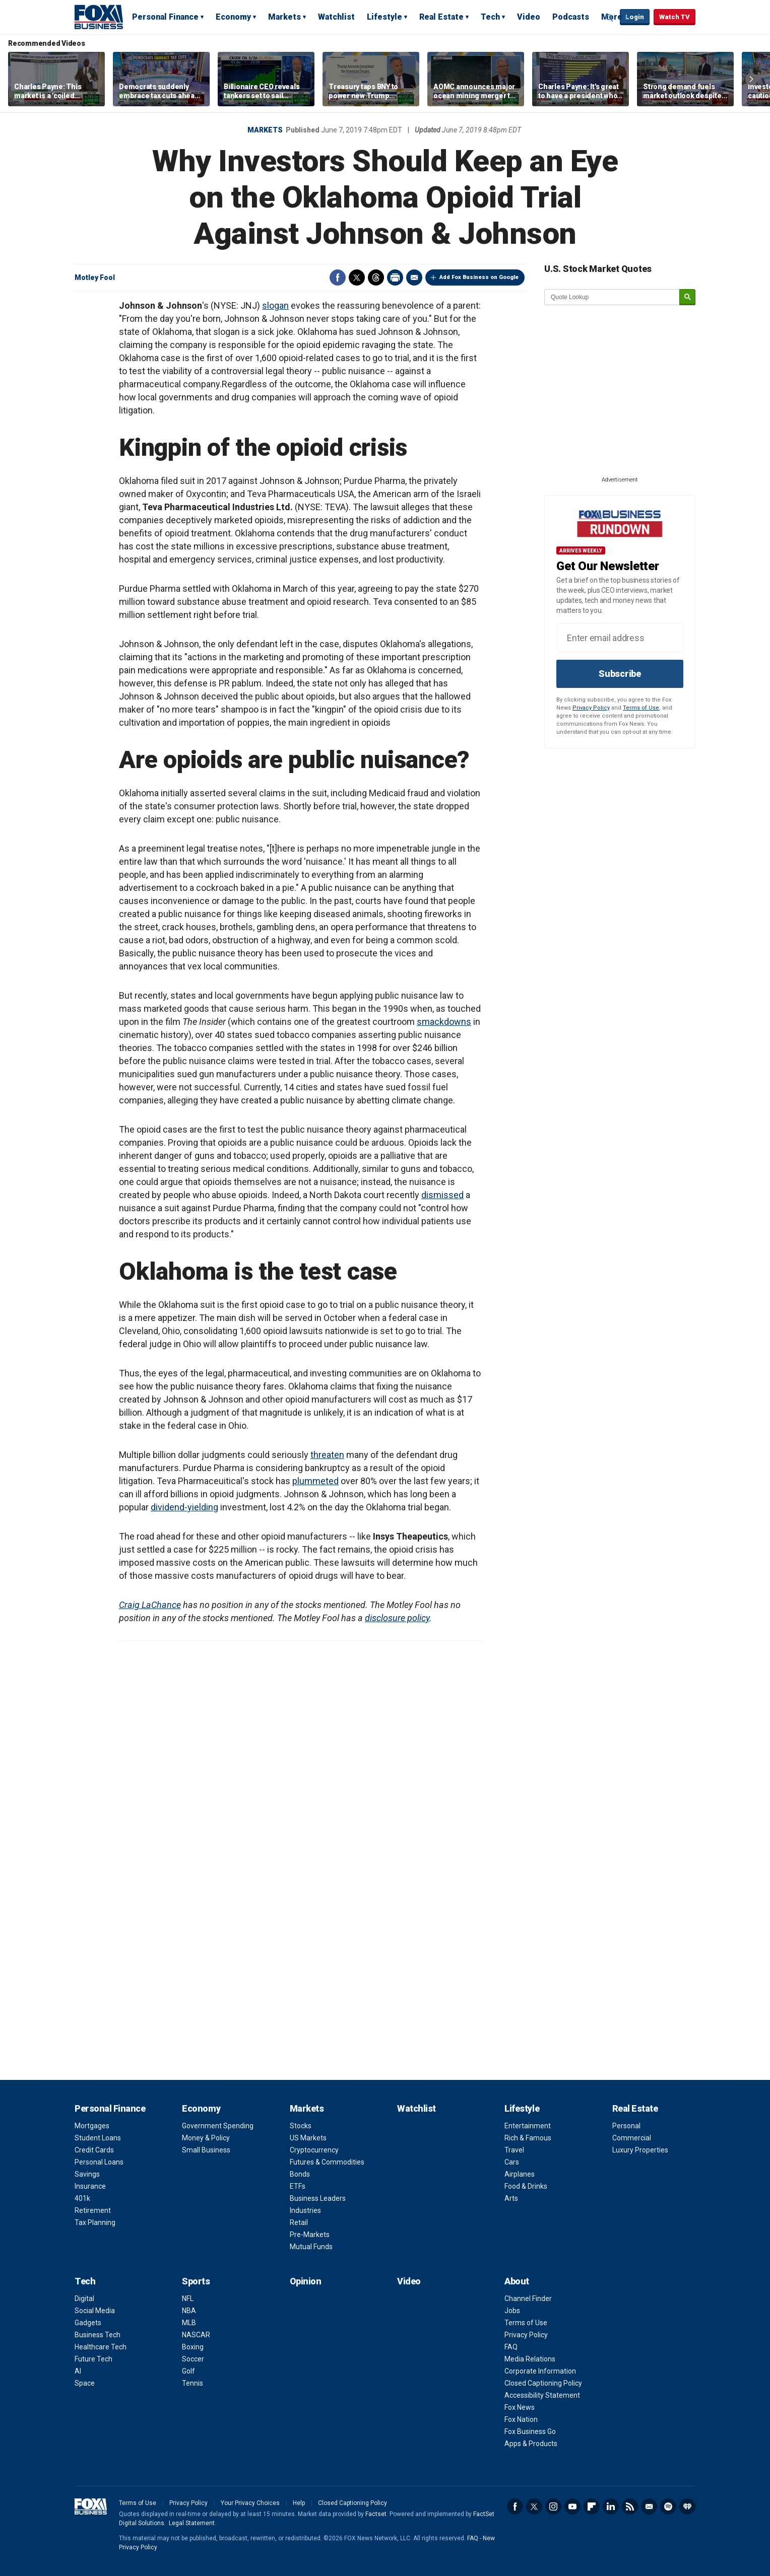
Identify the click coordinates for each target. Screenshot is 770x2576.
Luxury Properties (640, 2150)
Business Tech (97, 2335)
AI (78, 2371)
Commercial (631, 2138)
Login (634, 17)
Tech (490, 17)
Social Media (95, 2311)
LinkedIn (611, 2506)
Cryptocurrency (314, 2150)
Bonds (300, 2174)
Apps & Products (530, 2444)
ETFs (297, 2186)
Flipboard (592, 2506)
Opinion (306, 2281)
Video (528, 17)
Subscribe (620, 673)
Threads (376, 277)
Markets (284, 17)
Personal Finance (165, 17)
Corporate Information (540, 2371)
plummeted (315, 1481)
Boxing (193, 2347)
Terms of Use (641, 708)
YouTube (572, 2506)
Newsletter (649, 2506)
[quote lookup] (612, 297)
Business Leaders (318, 2198)
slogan (275, 305)
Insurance (90, 2186)
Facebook (338, 277)
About (516, 2281)
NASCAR (196, 2335)
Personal (626, 2126)
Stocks (300, 2126)
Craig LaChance (150, 1604)
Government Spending (217, 2126)
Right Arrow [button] (751, 79)
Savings (87, 2174)
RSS (630, 2506)
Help (299, 2503)
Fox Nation (521, 2419)
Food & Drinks (525, 2186)
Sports (196, 2281)
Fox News (519, 2407)
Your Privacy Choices (250, 2503)
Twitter (357, 277)
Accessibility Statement (542, 2395)
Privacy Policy (591, 708)
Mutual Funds (311, 2247)
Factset (376, 2514)
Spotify (668, 2506)
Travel (514, 2150)
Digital (84, 2298)
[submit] (687, 297)
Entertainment (527, 2126)
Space (85, 2383)
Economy (233, 17)
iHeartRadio (687, 2506)
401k (82, 2198)
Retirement (93, 2210)
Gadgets (88, 2323)
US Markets (308, 2138)
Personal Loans (99, 2162)
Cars (511, 2162)
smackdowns (444, 1021)
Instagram (553, 2506)
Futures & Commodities (327, 2162)
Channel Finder (528, 2298)
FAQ (511, 2347)
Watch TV (674, 17)
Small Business (206, 2150)
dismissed (442, 1195)
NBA (189, 2311)
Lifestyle (384, 17)
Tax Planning (95, 2222)
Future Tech (93, 2359)
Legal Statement (192, 2523)
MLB (189, 2323)
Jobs (512, 2311)
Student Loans (98, 2138)
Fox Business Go (530, 2431)
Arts (511, 2198)
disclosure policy (397, 1618)
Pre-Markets (310, 2235)
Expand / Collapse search (610, 17)
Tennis (192, 2383)
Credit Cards (94, 2150)
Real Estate (441, 17)
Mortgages (92, 2126)
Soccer (193, 2359)
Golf (188, 2371)
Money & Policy (206, 2138)
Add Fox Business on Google (479, 277)
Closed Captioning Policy (543, 2383)
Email (414, 277)
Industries (305, 2210)
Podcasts (570, 17)
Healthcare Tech (100, 2347)
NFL (188, 2298)
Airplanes (519, 2174)
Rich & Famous (527, 2138)
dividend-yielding (184, 1507)
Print (395, 277)
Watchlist (336, 17)
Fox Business (99, 16)
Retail (299, 2222)
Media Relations (529, 2359)
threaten (327, 1454)
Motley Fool (95, 277)
